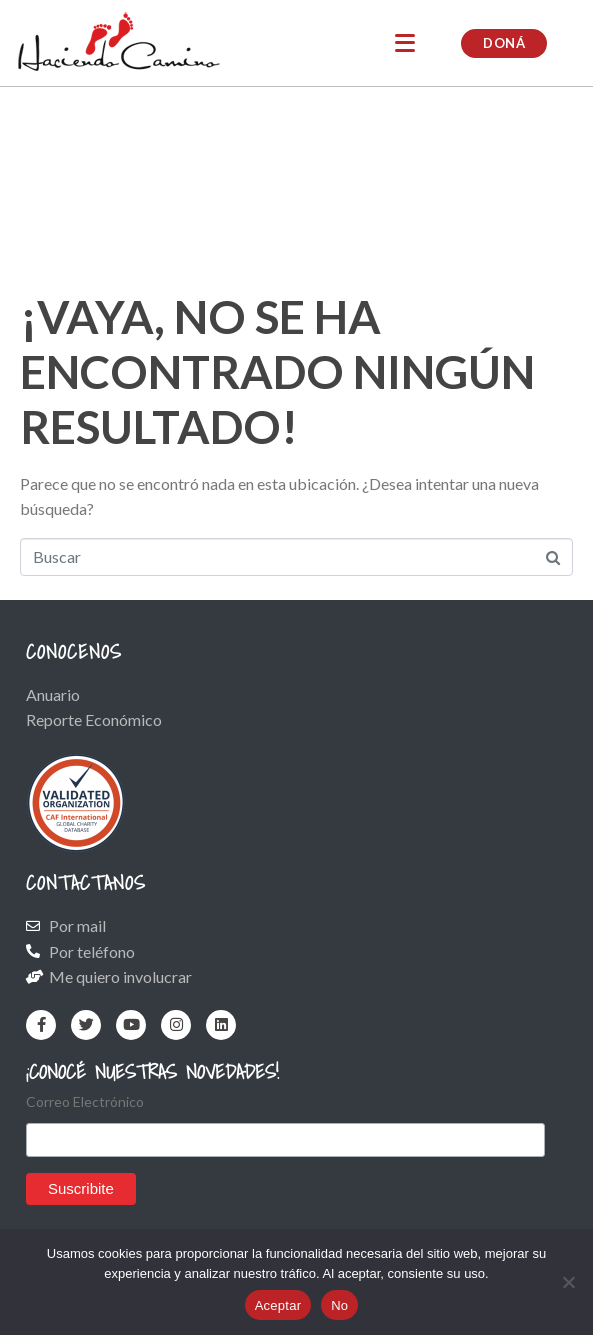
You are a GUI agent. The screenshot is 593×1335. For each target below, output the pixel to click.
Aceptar (278, 1305)
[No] (568, 1282)
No (339, 1305)
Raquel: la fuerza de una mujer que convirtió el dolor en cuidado (267, 192)
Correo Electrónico (85, 1101)
